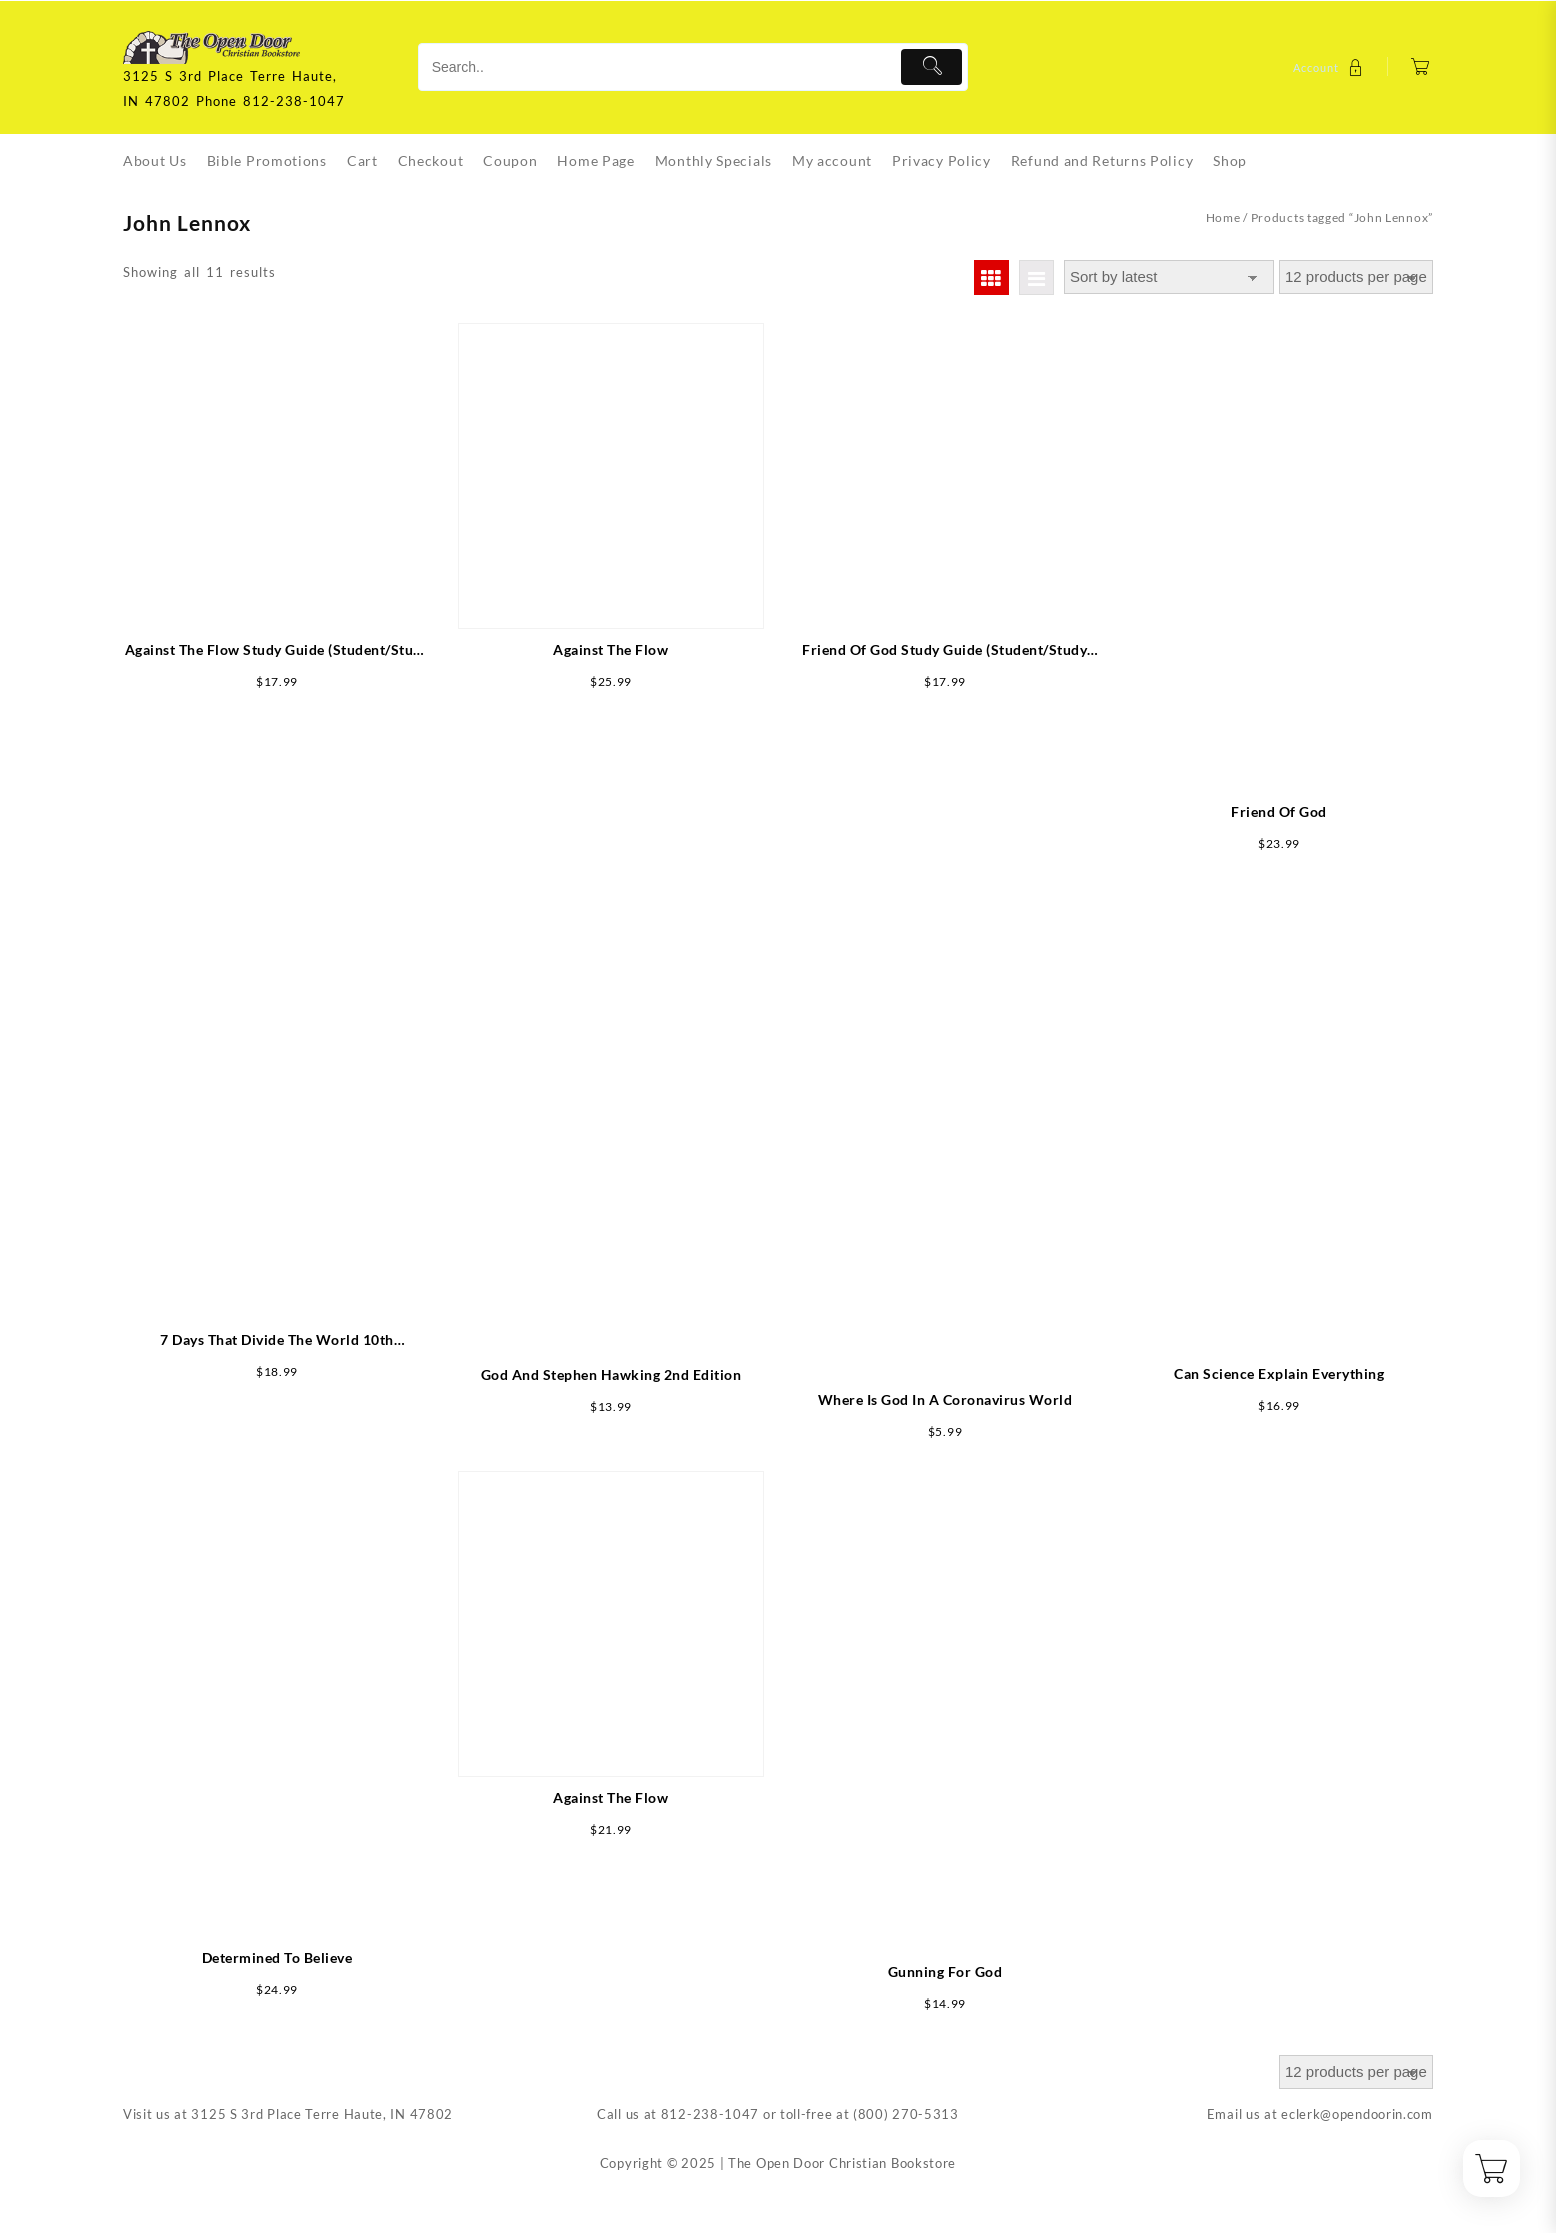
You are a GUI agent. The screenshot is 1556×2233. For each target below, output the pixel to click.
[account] (1330, 67)
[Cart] (1420, 67)
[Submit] (931, 67)
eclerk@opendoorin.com (1357, 2114)
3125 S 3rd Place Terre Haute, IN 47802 (322, 2114)
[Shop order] (1169, 277)
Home (1223, 217)
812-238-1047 (710, 2114)
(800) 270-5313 (906, 2114)
